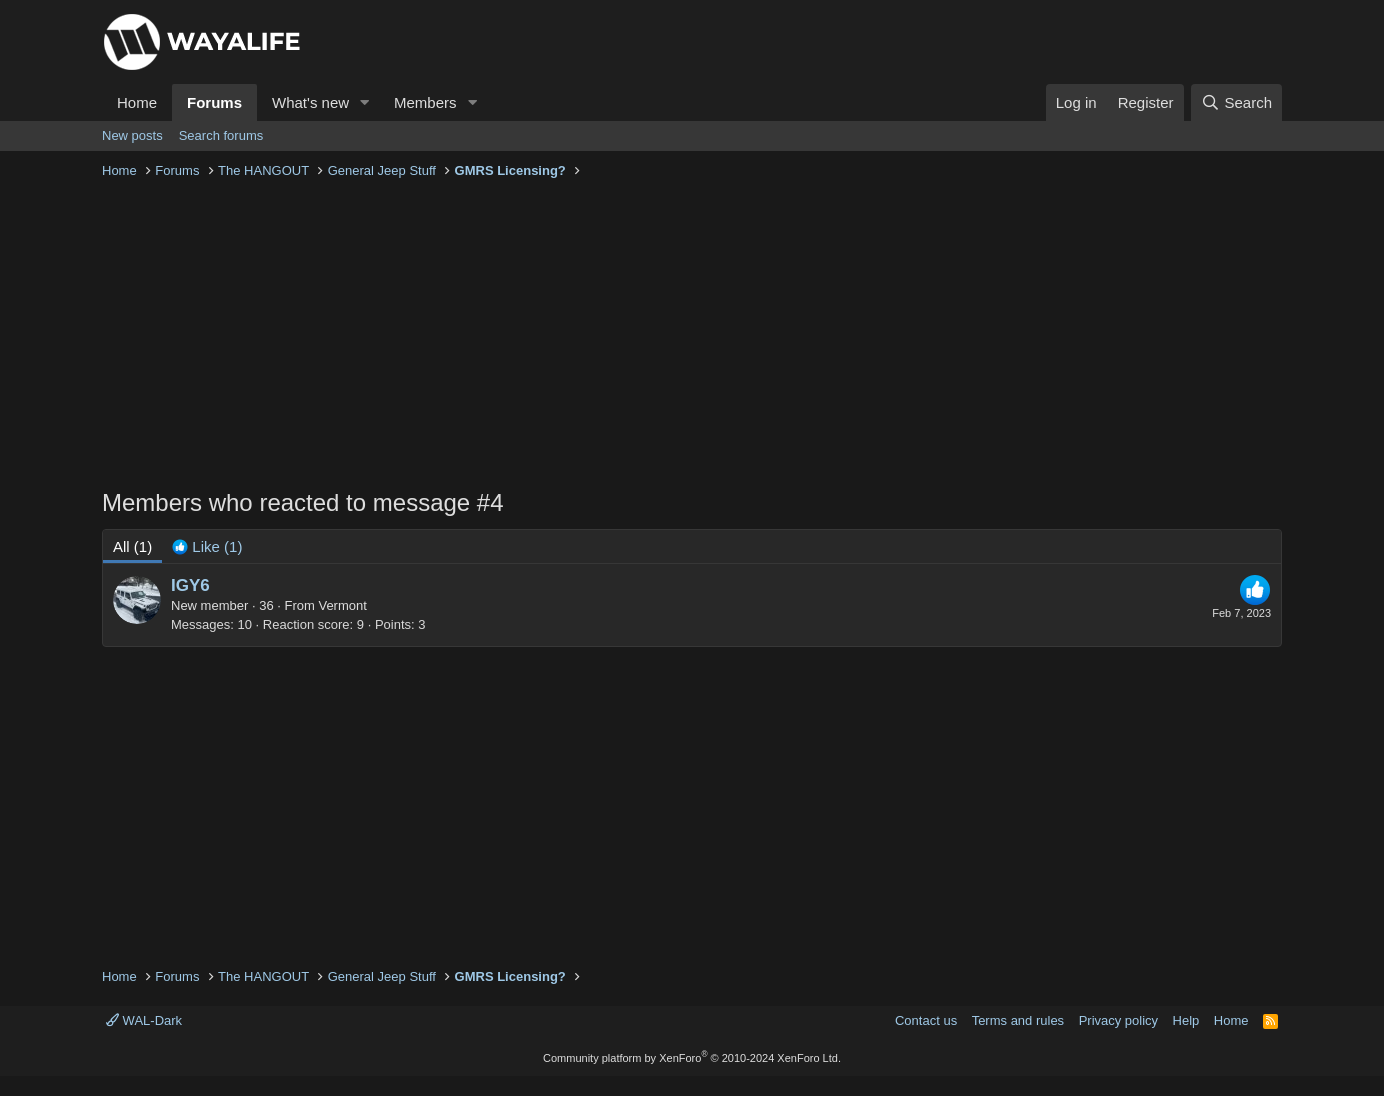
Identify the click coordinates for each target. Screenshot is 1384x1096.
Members (425, 102)
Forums (214, 102)
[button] (365, 102)
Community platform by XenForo (692, 1058)
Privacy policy (1118, 1020)
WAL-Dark (144, 1020)
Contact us (926, 1020)
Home (137, 102)
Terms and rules (1018, 1020)
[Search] (1236, 102)
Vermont (342, 605)
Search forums (221, 135)
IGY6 (190, 585)
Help (1186, 1020)
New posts (132, 135)
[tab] (207, 546)
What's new (310, 102)
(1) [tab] (132, 546)
